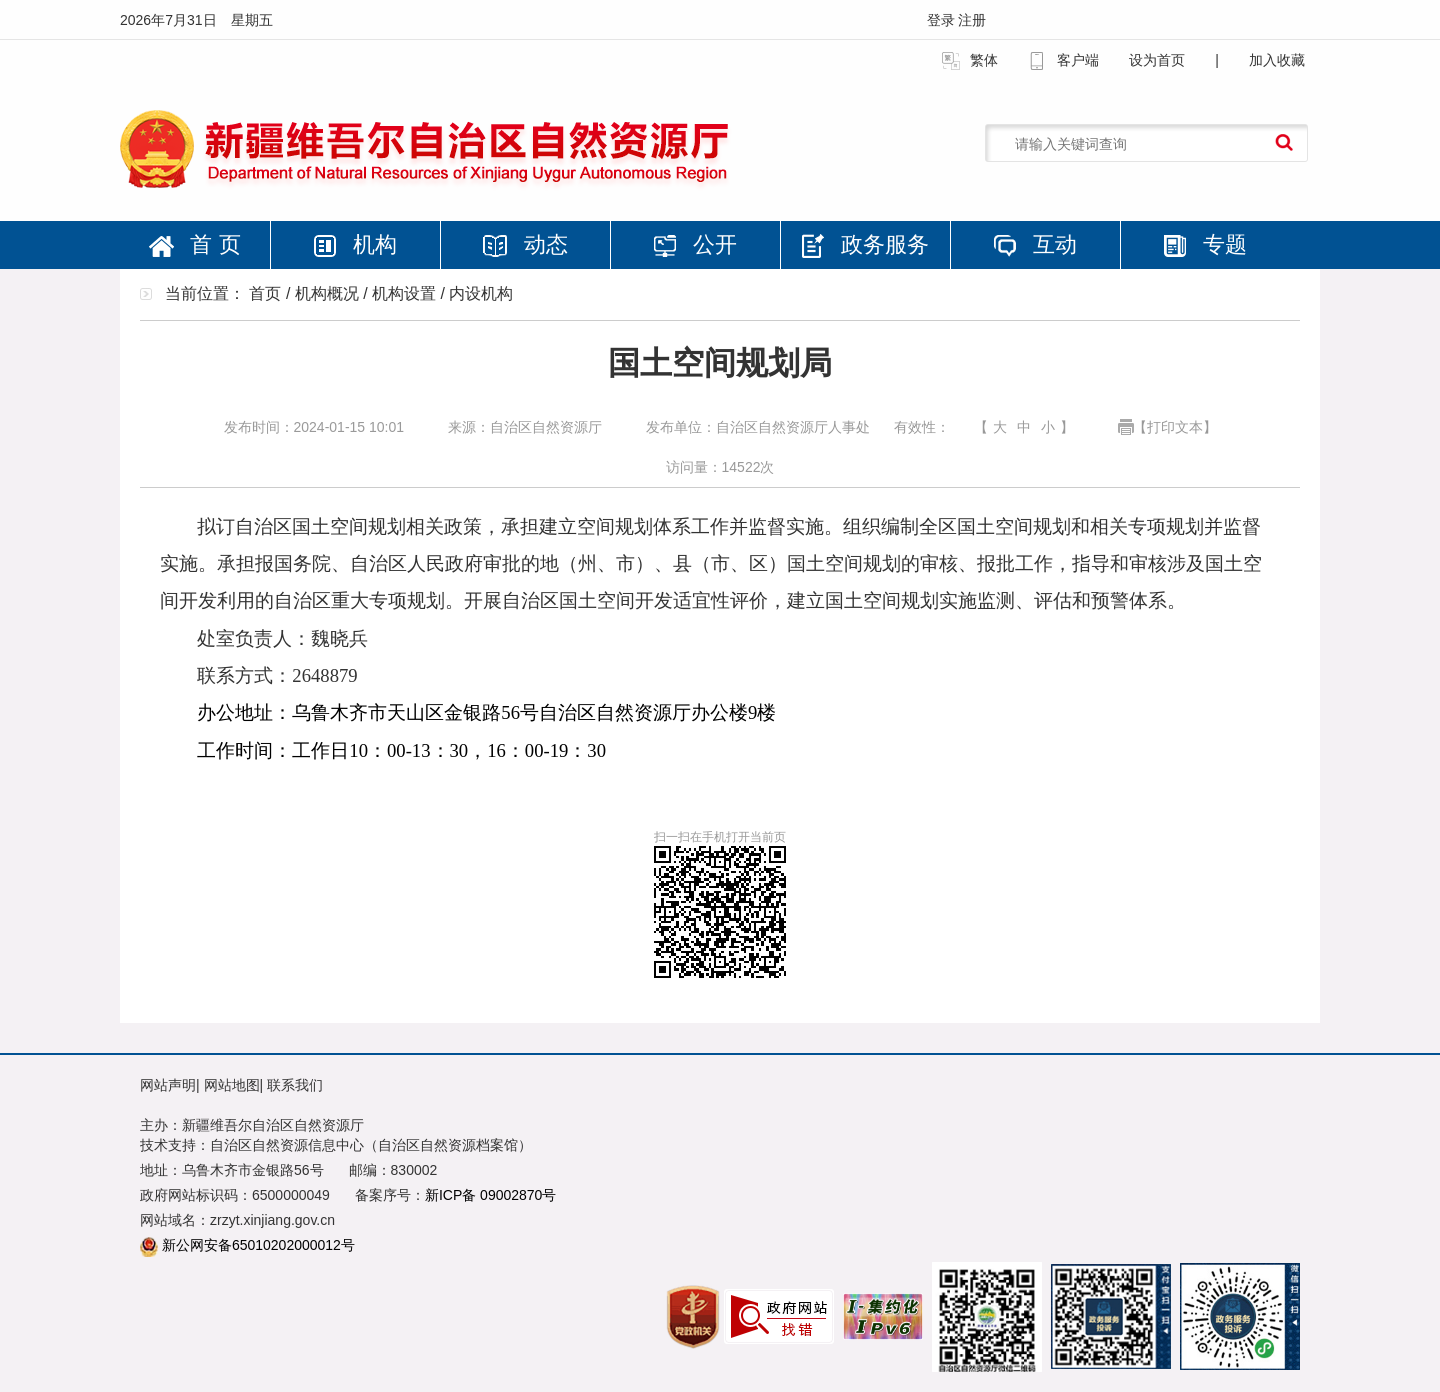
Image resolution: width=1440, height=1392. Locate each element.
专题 (1205, 244)
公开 (695, 244)
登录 (943, 20)
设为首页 (1157, 60)
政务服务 (865, 245)
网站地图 (232, 1085)
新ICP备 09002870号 (491, 1195)
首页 (265, 293)
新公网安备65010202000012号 (258, 1245)
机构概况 (327, 293)
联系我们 (295, 1085)
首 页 (194, 244)
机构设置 (404, 293)
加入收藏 (1277, 60)
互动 (1035, 244)
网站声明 (168, 1085)
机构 (355, 244)
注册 (972, 20)
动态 (525, 244)
